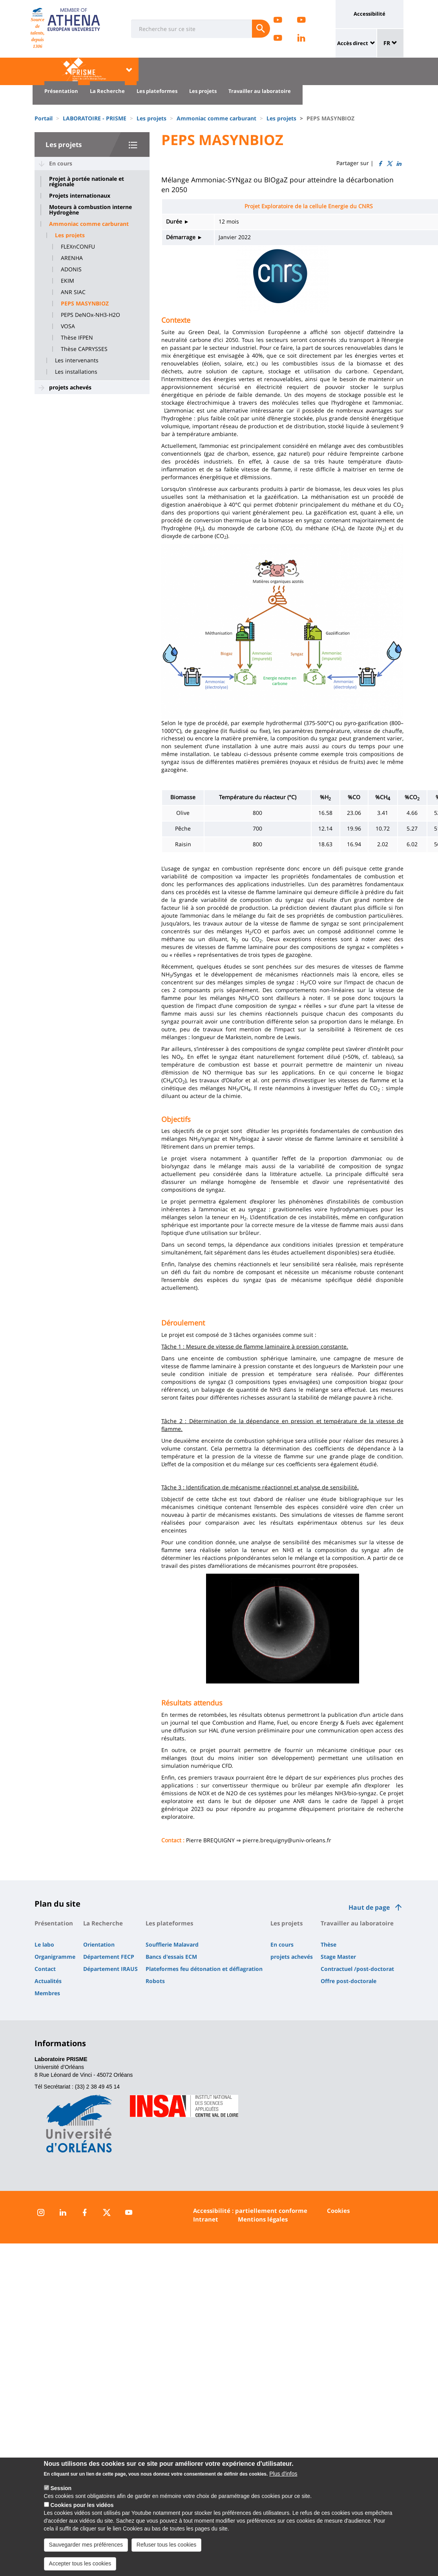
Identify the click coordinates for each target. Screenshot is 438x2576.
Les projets (203, 91)
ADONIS (71, 269)
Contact (45, 1968)
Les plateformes (157, 91)
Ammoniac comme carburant (216, 118)
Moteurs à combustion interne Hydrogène (90, 209)
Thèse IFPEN (77, 337)
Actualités (48, 1981)
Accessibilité (369, 13)
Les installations (76, 371)
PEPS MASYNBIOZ (85, 303)
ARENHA (72, 258)
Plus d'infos (283, 2476)
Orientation (99, 1944)
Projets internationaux (79, 195)
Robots (155, 1981)
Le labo (44, 1944)
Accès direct (352, 43)
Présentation (61, 91)
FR (390, 43)
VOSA (68, 326)
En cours (60, 163)
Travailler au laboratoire (259, 91)
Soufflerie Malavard (172, 1944)
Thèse (328, 1944)
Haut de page (369, 1907)
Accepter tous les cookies (80, 2566)
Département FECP (108, 1956)
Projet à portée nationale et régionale (86, 181)
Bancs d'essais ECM (171, 1956)
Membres (47, 1993)
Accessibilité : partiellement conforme (250, 2210)
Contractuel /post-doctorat (357, 1968)
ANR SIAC (73, 292)
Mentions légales (263, 2219)
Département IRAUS (110, 1968)
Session (60, 2490)
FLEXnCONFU (78, 246)
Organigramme (55, 1956)
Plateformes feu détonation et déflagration (204, 1968)
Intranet (205, 2219)
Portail (44, 118)
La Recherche (107, 91)
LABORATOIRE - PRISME (94, 118)
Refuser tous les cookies (167, 2547)
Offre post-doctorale (348, 1981)
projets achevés (70, 387)
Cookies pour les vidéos (81, 2507)
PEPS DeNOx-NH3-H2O (90, 315)
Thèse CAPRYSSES (84, 349)
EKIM (67, 281)
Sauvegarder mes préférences (86, 2547)
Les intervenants (77, 360)
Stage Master (338, 1956)
